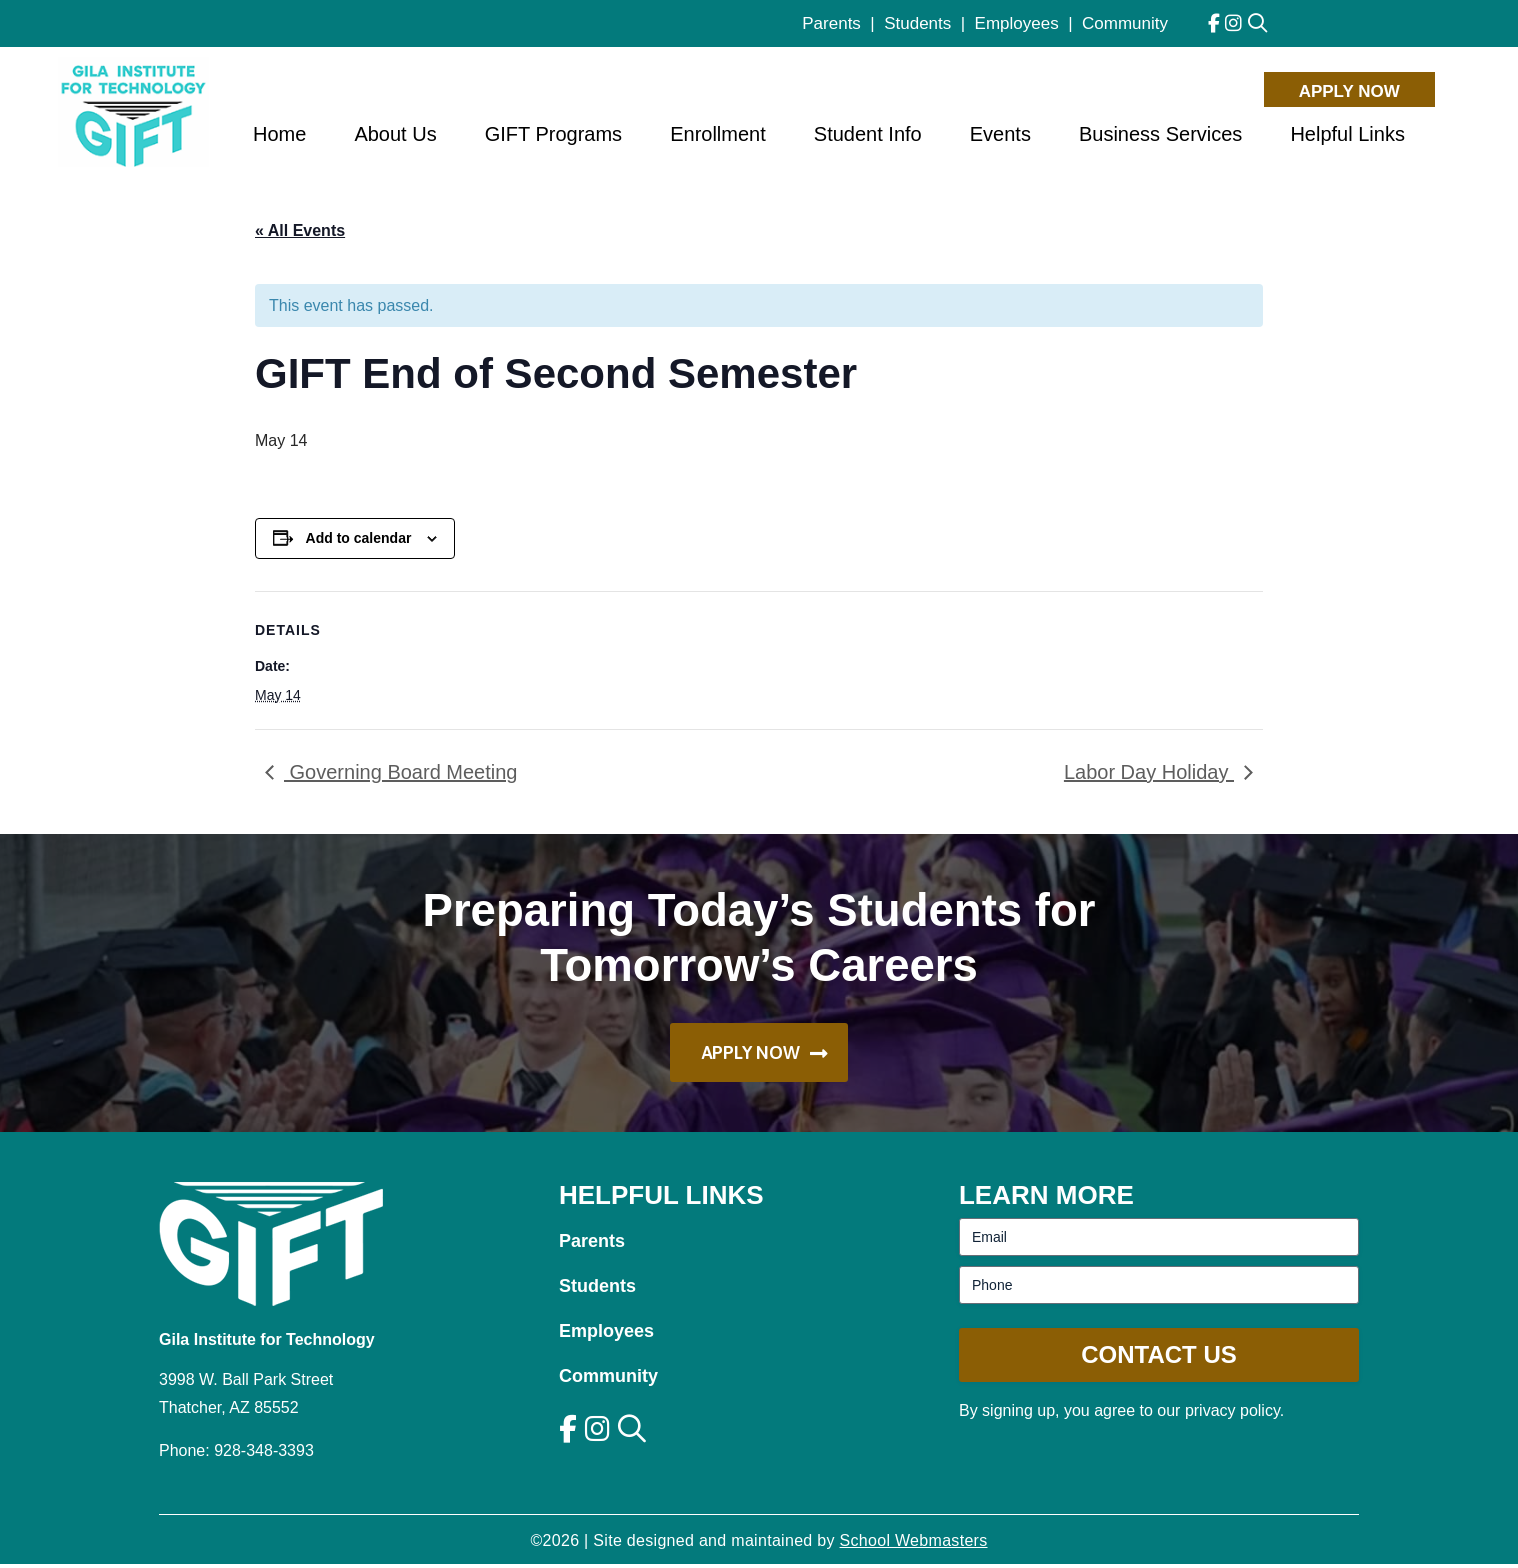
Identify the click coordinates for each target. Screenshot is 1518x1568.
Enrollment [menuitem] (718, 137)
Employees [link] (1017, 23)
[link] (1214, 23)
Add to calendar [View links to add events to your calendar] (359, 538)
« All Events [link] (300, 230)
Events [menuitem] (1000, 137)
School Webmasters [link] (914, 1544)
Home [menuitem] (279, 137)
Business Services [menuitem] (1160, 137)
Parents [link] (831, 23)
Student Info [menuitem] (868, 137)
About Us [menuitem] (395, 137)
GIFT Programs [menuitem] (553, 137)
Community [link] (1125, 23)
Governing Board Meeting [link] (400, 772)
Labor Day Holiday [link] (1149, 772)
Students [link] (917, 23)
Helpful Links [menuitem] (1347, 137)
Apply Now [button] (1349, 89)
